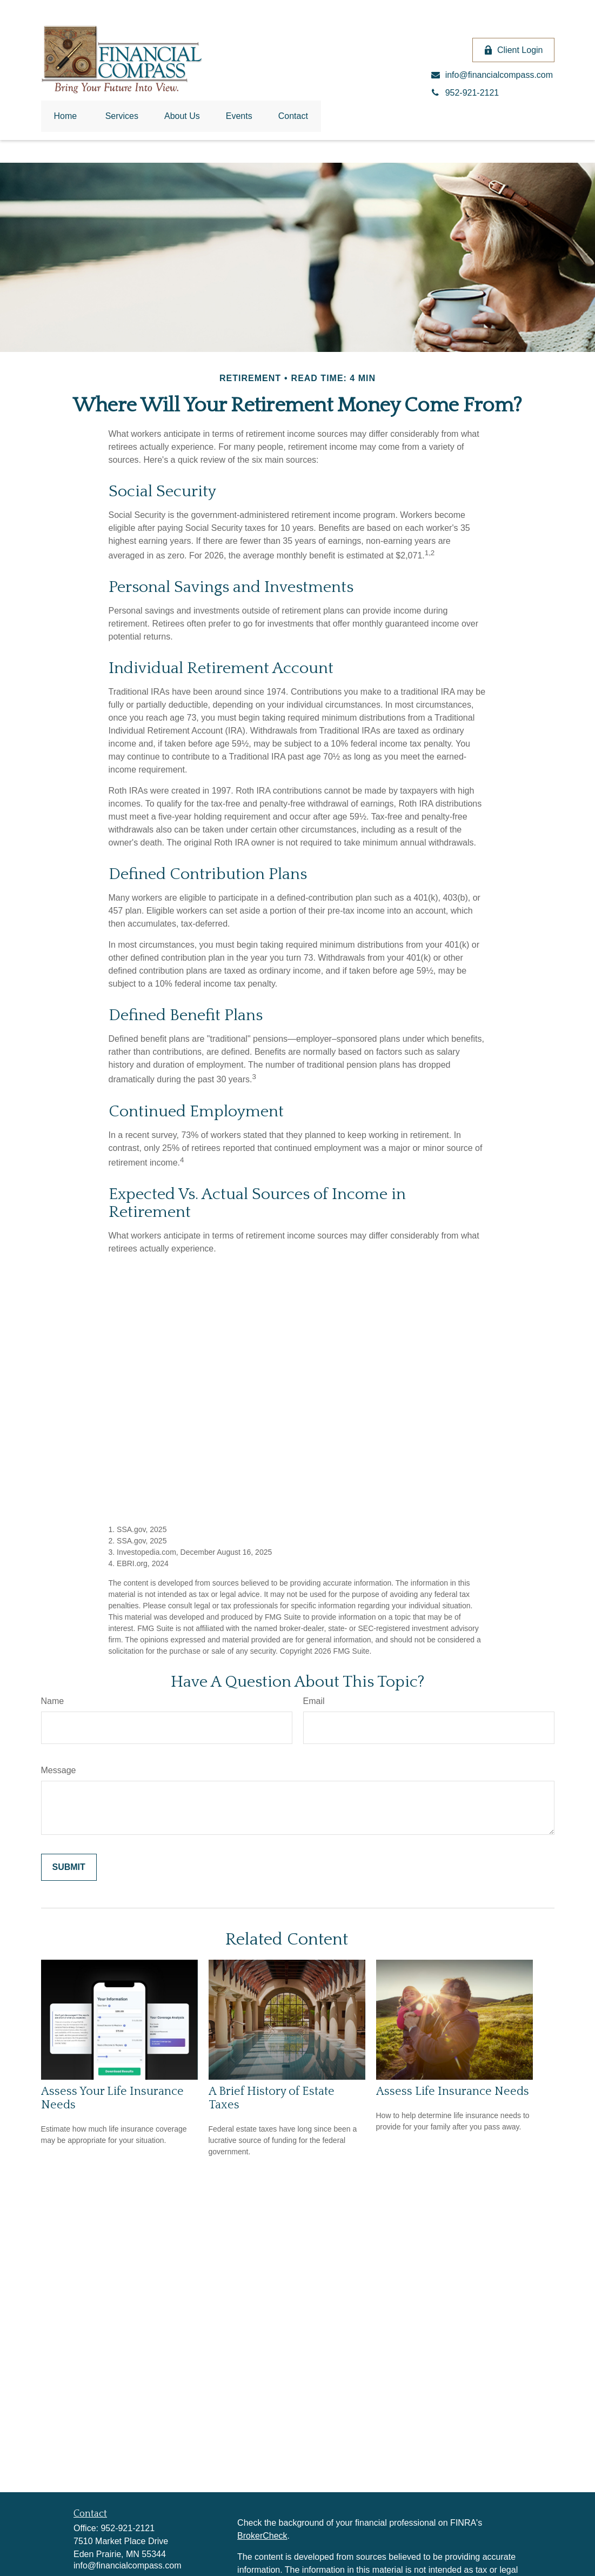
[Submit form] (69, 1867)
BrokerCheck (262, 2535)
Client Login (513, 50)
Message (58, 1770)
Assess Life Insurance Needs (452, 2091)
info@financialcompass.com (127, 2565)
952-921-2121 (128, 2528)
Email (314, 1701)
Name (52, 1701)
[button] (65, 116)
